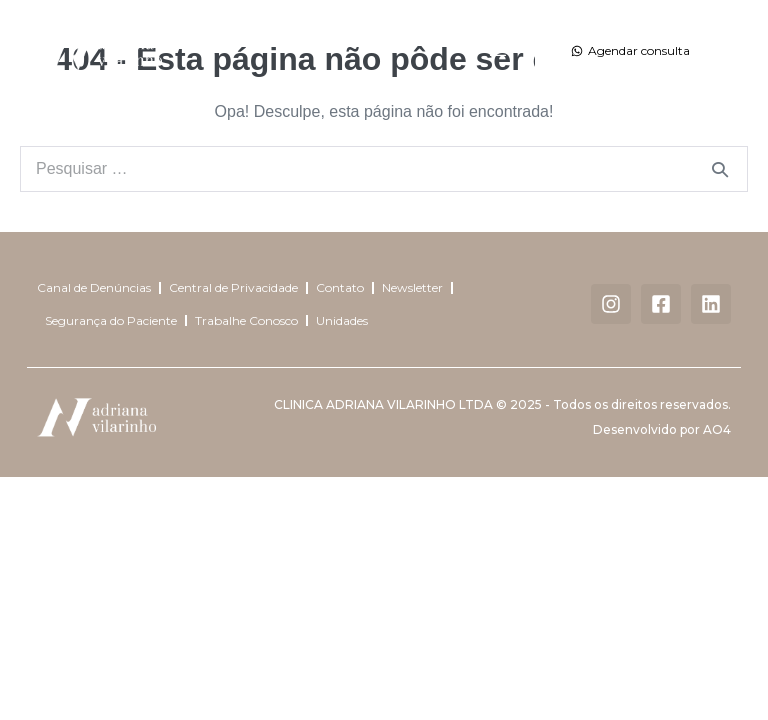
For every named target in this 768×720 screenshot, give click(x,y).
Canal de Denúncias (94, 287)
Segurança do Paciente (111, 320)
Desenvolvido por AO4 (662, 429)
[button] (498, 51)
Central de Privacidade (233, 287)
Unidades (342, 320)
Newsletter (412, 287)
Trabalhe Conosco (246, 320)
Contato (340, 287)
